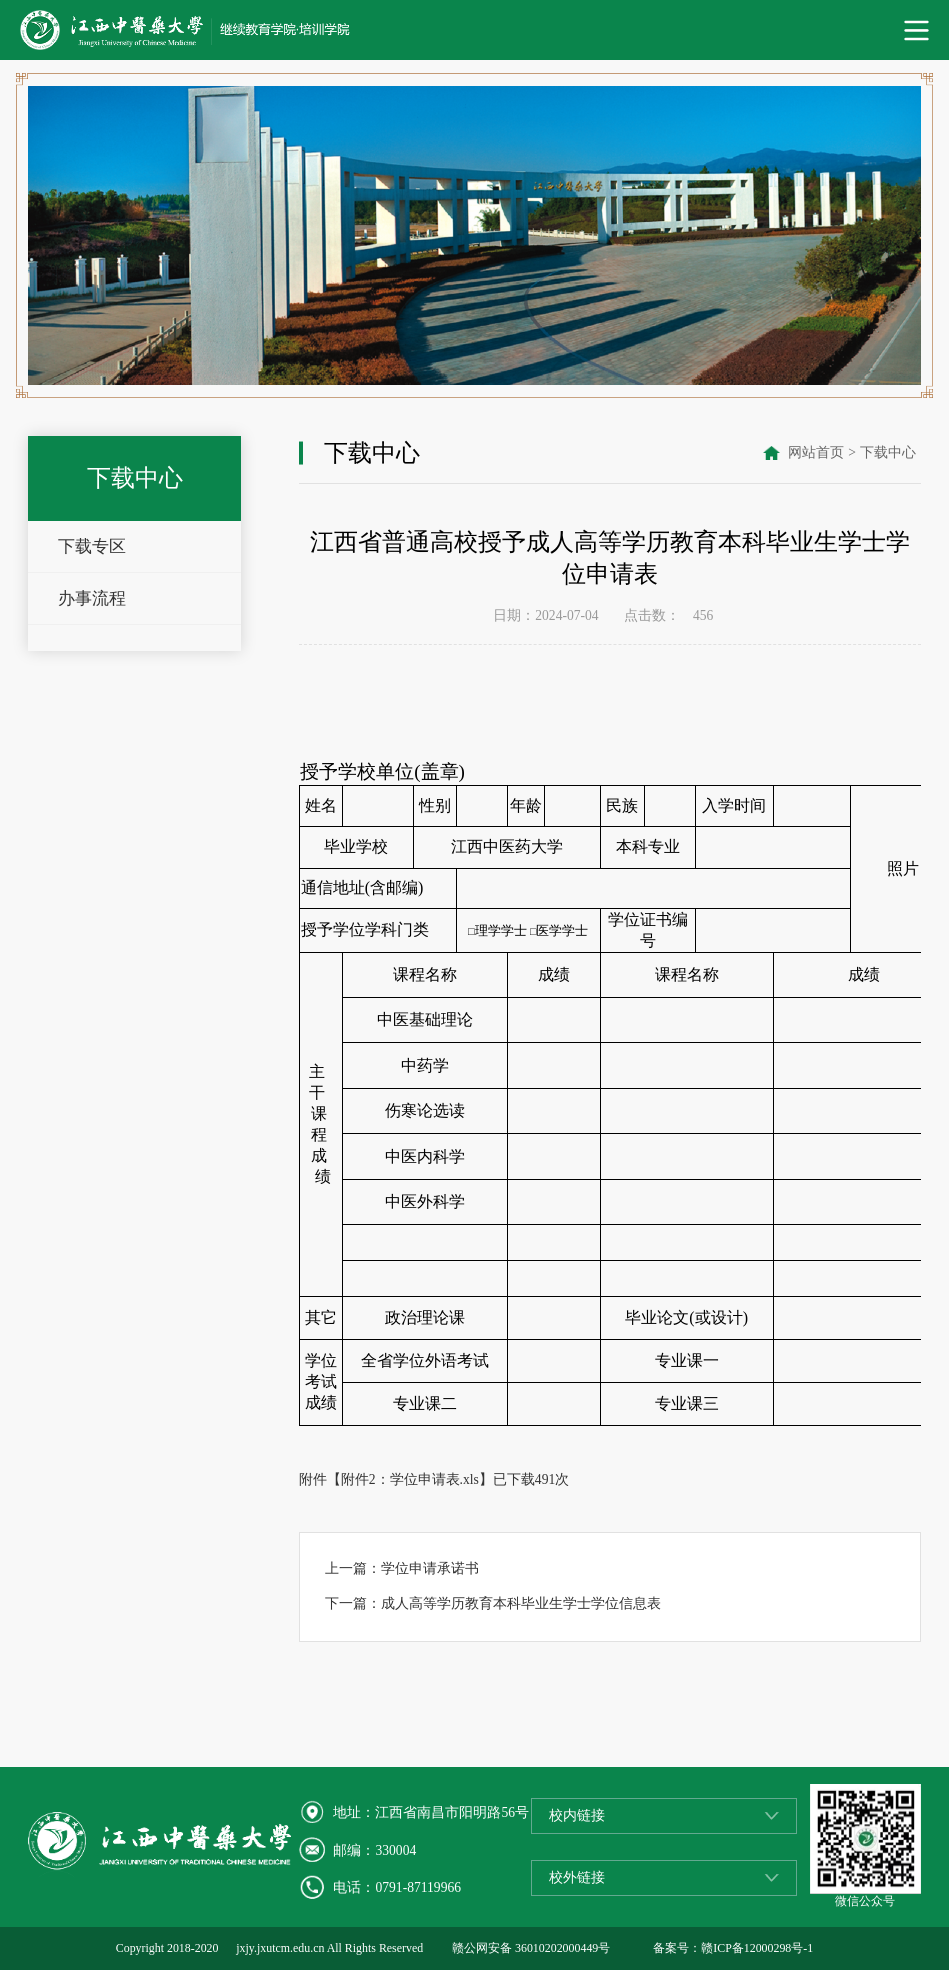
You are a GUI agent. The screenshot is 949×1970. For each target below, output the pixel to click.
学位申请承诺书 (430, 1568)
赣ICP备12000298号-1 (757, 1948)
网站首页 (816, 452)
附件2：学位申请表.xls (410, 1479)
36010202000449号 (562, 1948)
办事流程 (92, 598)
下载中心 (888, 452)
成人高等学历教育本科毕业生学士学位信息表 (521, 1603)
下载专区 (92, 546)
